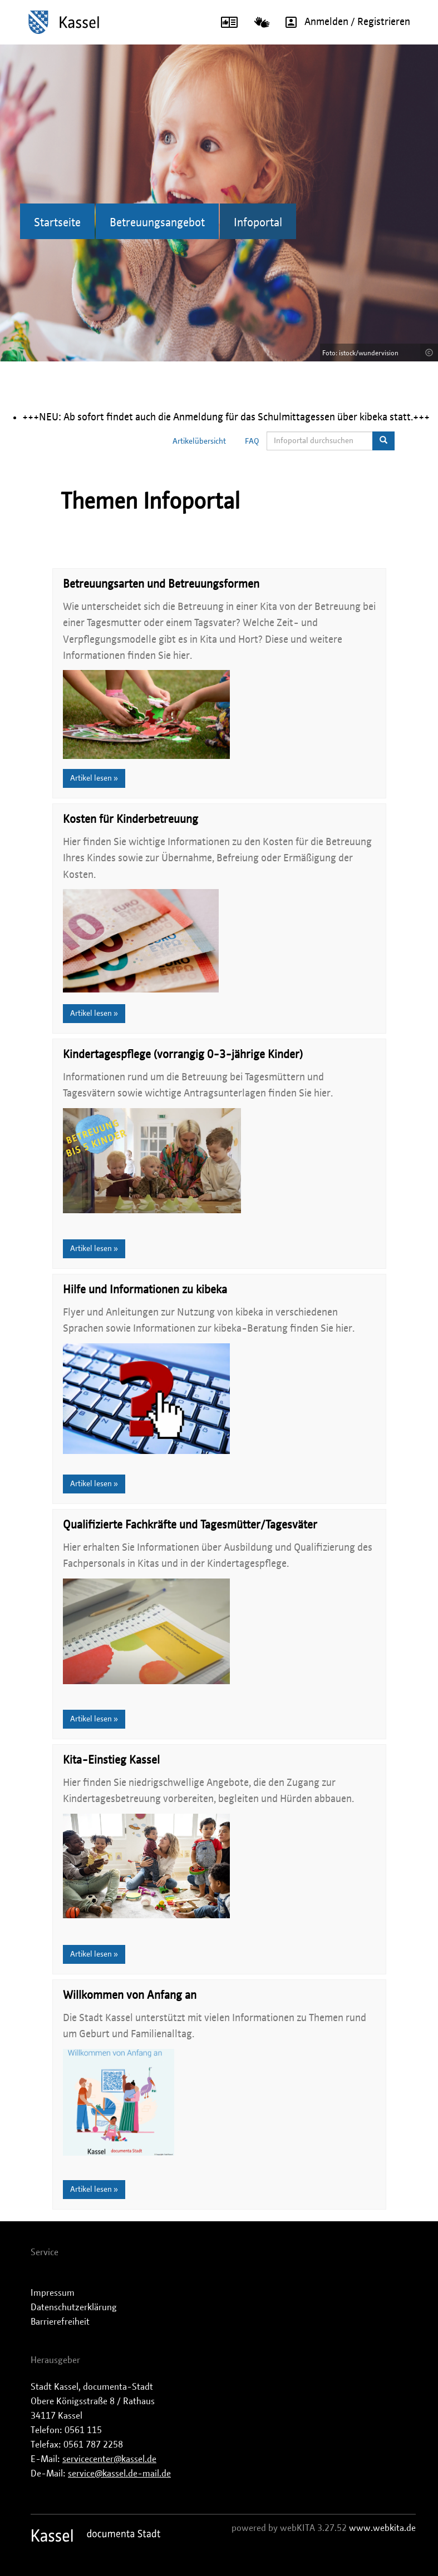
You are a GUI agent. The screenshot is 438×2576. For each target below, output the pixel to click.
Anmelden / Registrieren (344, 22)
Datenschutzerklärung (74, 2307)
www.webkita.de (382, 2528)
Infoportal (258, 223)
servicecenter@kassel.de (109, 2459)
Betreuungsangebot (157, 223)
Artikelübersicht (199, 441)
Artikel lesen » (94, 778)
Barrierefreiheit (60, 2321)
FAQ (252, 441)
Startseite (57, 223)
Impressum (53, 2293)
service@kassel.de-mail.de (119, 2473)
